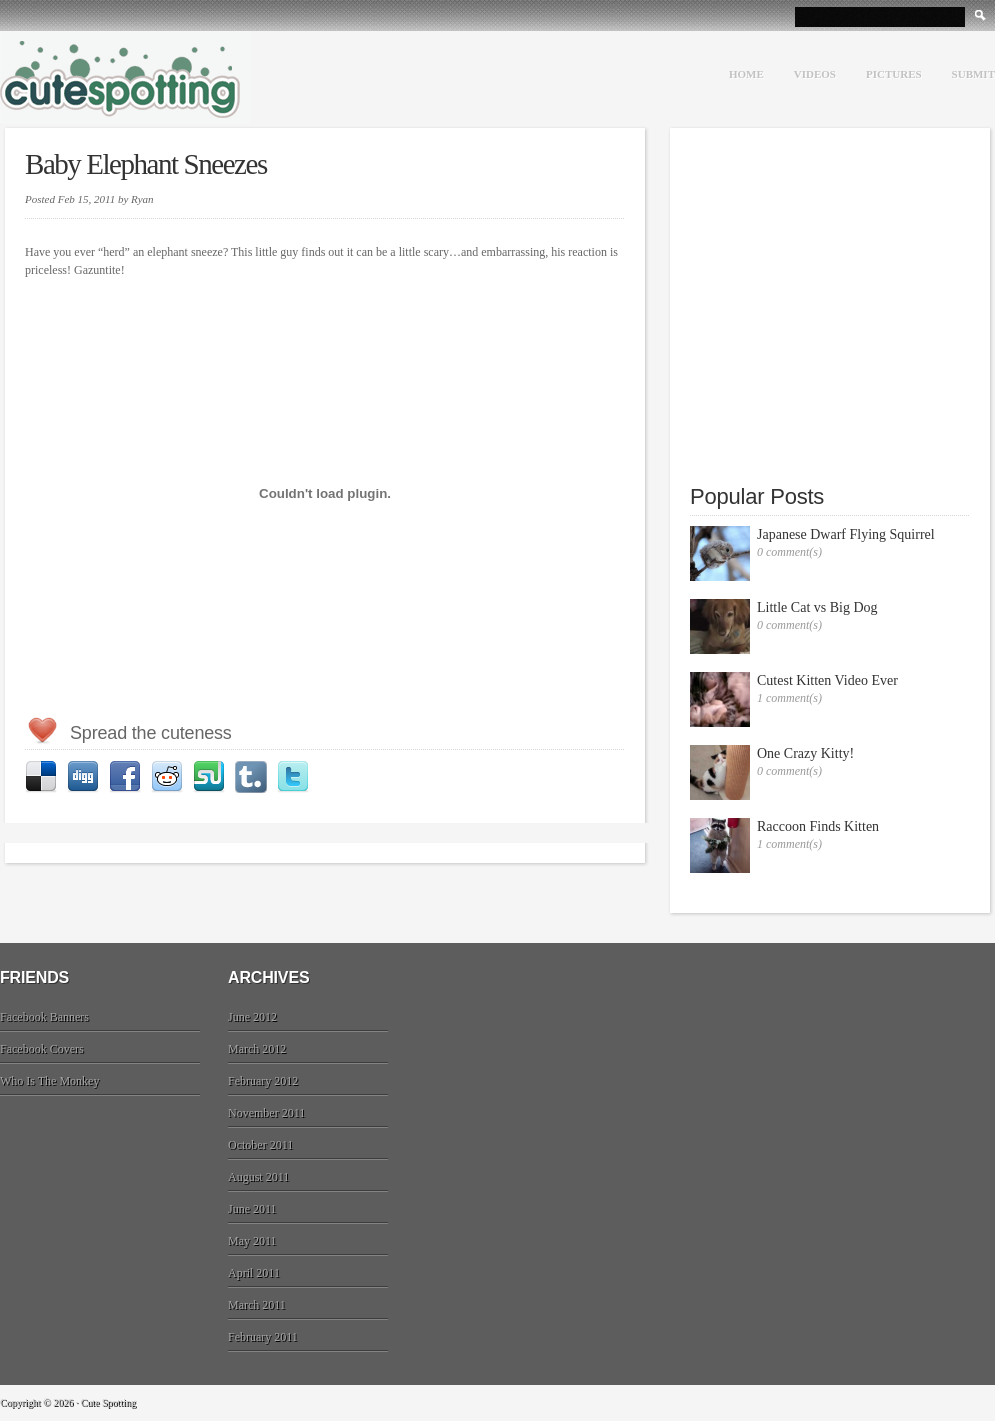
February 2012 (263, 1081)
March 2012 (257, 1049)
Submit (973, 74)
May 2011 (252, 1241)
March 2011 (257, 1305)
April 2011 (254, 1273)
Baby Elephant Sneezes (146, 164)
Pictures (894, 74)
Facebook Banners (44, 1017)
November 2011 (266, 1113)
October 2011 (260, 1145)
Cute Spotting (125, 77)
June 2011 (252, 1209)
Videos (815, 74)
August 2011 (258, 1177)
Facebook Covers (42, 1049)
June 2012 (252, 1017)
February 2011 (263, 1337)
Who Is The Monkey (49, 1081)
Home (746, 74)
